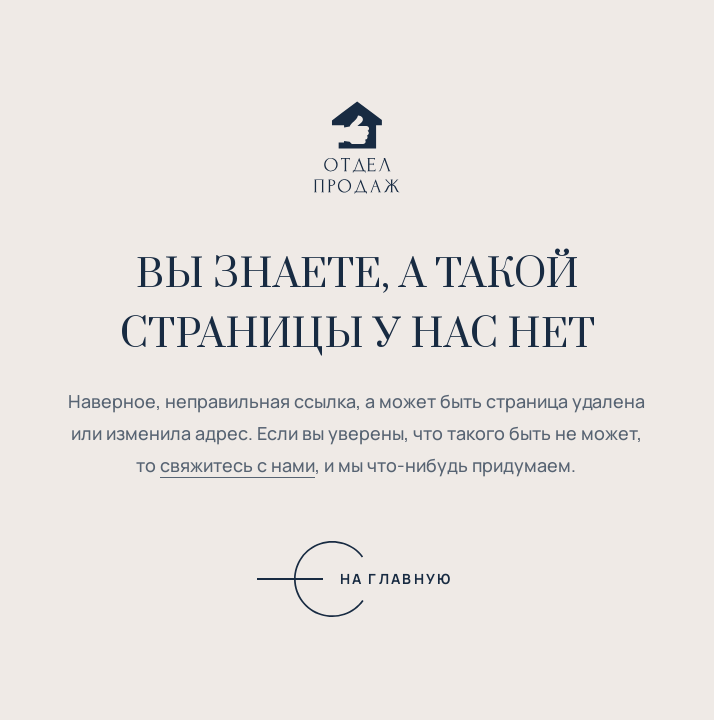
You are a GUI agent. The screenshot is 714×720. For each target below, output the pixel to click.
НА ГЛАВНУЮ (396, 578)
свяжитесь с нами (237, 465)
